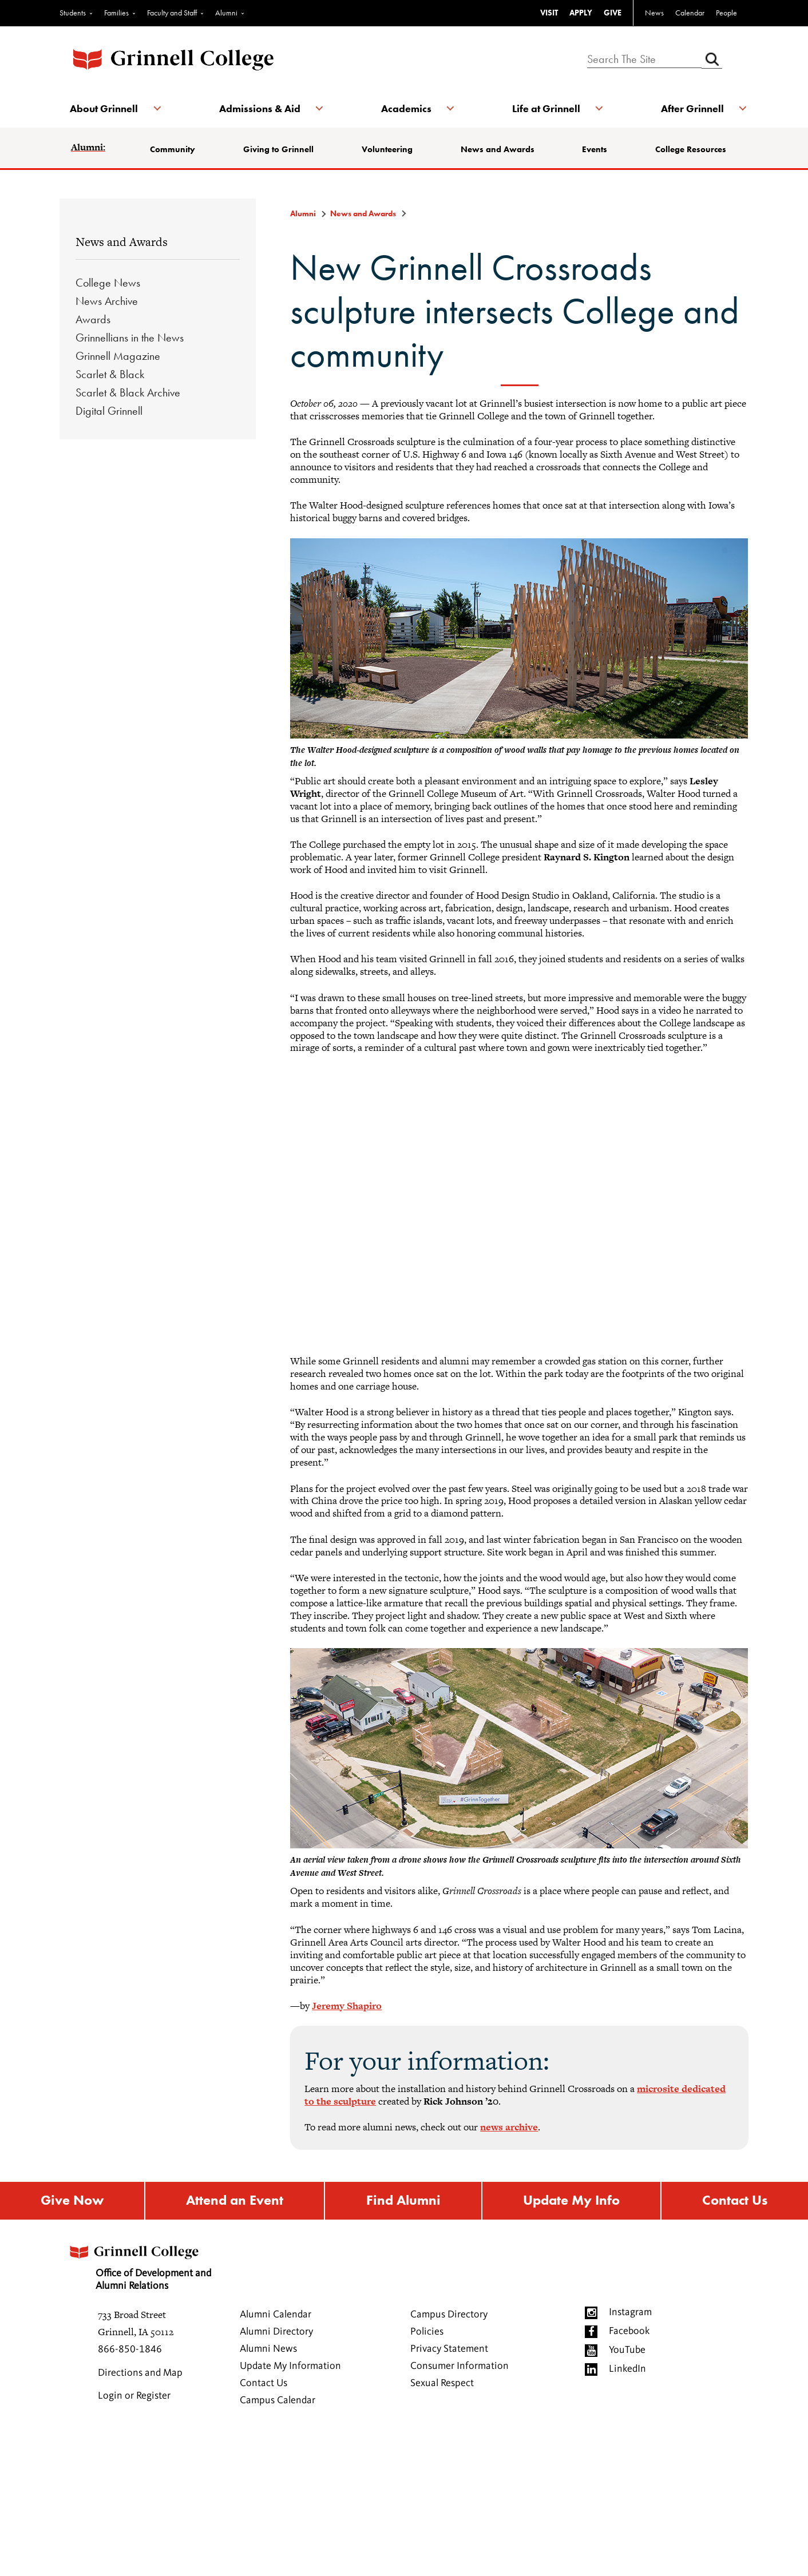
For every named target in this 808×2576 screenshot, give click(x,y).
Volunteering (387, 149)
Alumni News (268, 2349)
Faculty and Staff (172, 12)
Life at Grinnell (546, 108)
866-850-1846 (130, 2350)
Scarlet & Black (110, 374)
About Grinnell (105, 108)
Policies (426, 2332)
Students (73, 12)
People (726, 12)
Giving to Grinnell (279, 149)
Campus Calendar (277, 2401)
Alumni (226, 12)
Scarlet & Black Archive (128, 392)
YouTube (627, 2350)
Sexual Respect (442, 2384)
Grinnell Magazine (118, 355)
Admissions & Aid (259, 108)
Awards (93, 319)
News (654, 12)
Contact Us (263, 2384)
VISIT (549, 12)
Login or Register (134, 2396)
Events (594, 149)
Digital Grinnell (109, 410)
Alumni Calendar (275, 2315)
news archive (509, 2127)
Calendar (689, 12)
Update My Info (571, 2201)
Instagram (630, 2313)
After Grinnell (691, 108)
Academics (406, 108)
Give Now (72, 2201)
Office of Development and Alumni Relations (141, 2264)
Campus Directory (449, 2315)
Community (173, 149)
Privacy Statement (449, 2349)
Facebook (629, 2332)
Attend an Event (234, 2201)
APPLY (580, 12)
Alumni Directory (276, 2332)
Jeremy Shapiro (347, 2006)
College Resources (690, 149)
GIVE (612, 12)
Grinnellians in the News (130, 337)
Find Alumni (403, 2201)
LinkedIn (627, 2369)
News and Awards (497, 149)
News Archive (107, 300)
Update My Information (290, 2366)
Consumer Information (459, 2366)
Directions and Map (140, 2373)
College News (108, 282)
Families (116, 12)
